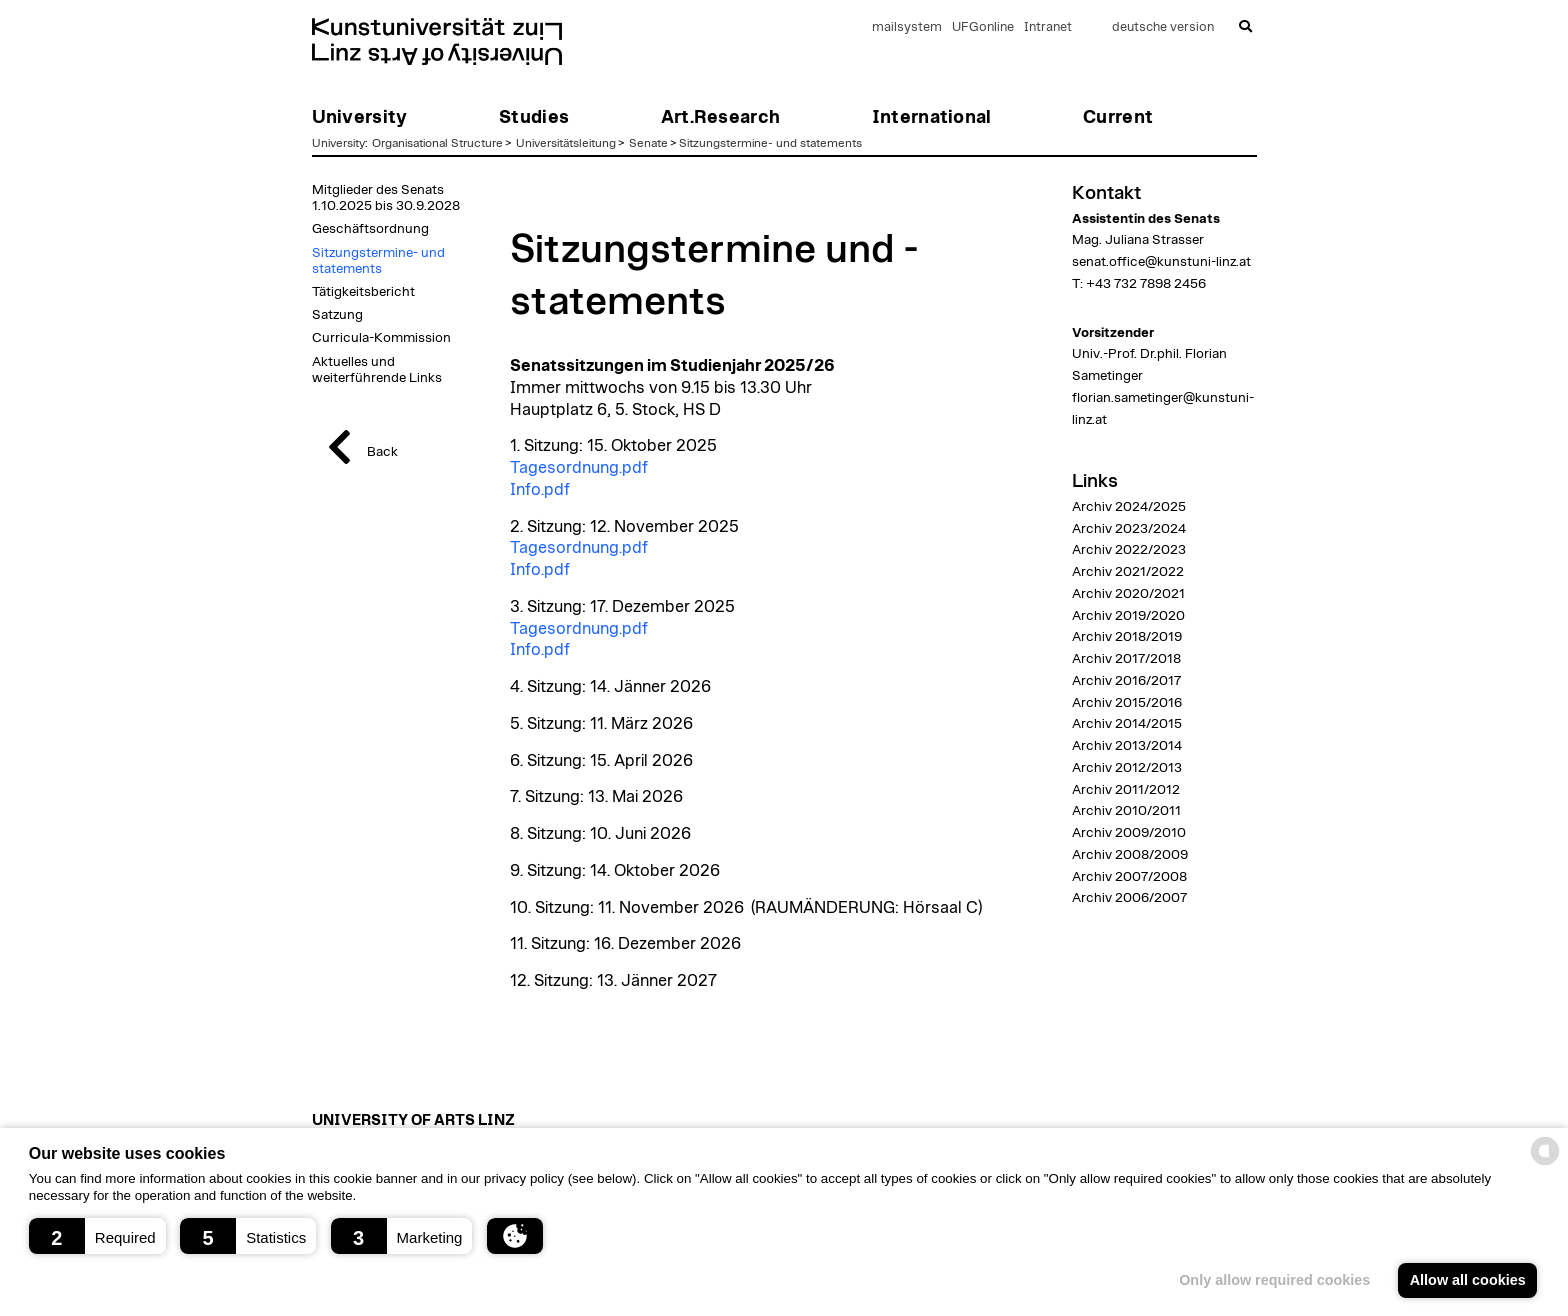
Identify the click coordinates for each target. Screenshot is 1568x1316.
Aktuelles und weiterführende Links (377, 370)
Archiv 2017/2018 (1126, 659)
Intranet (1048, 27)
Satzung (337, 315)
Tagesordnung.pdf (579, 468)
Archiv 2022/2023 (1129, 550)
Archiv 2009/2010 (1129, 833)
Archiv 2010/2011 (1126, 811)
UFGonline (983, 27)
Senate (648, 143)
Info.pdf (540, 490)
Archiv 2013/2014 (1127, 746)
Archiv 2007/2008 (1129, 877)
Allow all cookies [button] (1468, 1280)
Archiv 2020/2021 (1128, 594)
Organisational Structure (437, 143)
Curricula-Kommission (381, 338)
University (338, 143)
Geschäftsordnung (370, 229)
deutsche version (1163, 27)
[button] (97, 1236)
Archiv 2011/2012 (1126, 790)
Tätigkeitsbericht (363, 292)
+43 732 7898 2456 (1146, 284)
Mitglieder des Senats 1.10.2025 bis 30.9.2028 (386, 198)
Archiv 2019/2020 (1128, 616)
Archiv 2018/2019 (1127, 637)
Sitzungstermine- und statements (770, 143)
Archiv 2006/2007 (1129, 898)
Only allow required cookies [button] (1274, 1280)
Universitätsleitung (566, 143)
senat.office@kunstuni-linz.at (1161, 262)
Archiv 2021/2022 (1128, 572)
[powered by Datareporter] (1545, 1163)
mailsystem (907, 27)
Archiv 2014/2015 (1127, 724)
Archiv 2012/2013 (1127, 768)
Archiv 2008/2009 (1130, 855)
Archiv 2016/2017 (1126, 681)
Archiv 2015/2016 (1127, 703)
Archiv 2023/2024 (1129, 529)
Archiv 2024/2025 (1129, 507)
